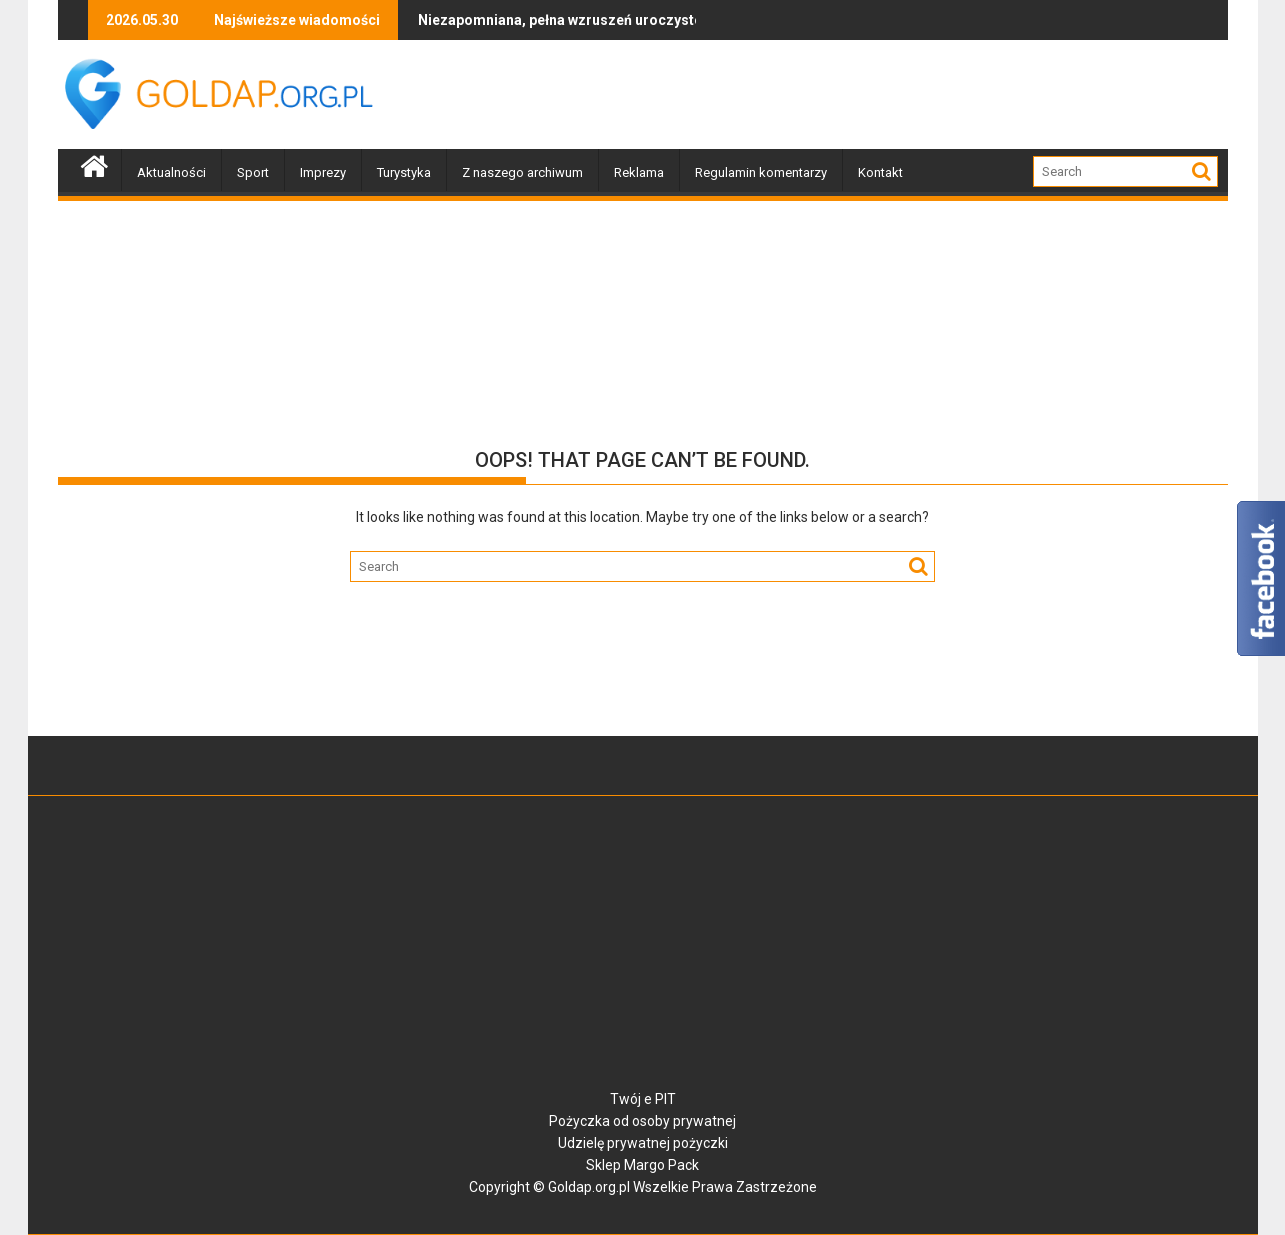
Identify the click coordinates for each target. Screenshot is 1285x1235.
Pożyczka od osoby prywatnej (642, 1121)
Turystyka (404, 172)
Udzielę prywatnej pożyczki (643, 1143)
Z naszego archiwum (522, 172)
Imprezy (323, 172)
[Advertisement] (864, 95)
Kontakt (880, 172)
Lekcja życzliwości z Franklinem (688, 20)
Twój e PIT (643, 1099)
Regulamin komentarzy (761, 172)
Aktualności (171, 172)
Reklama (639, 172)
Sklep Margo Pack (642, 1165)
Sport (253, 172)
